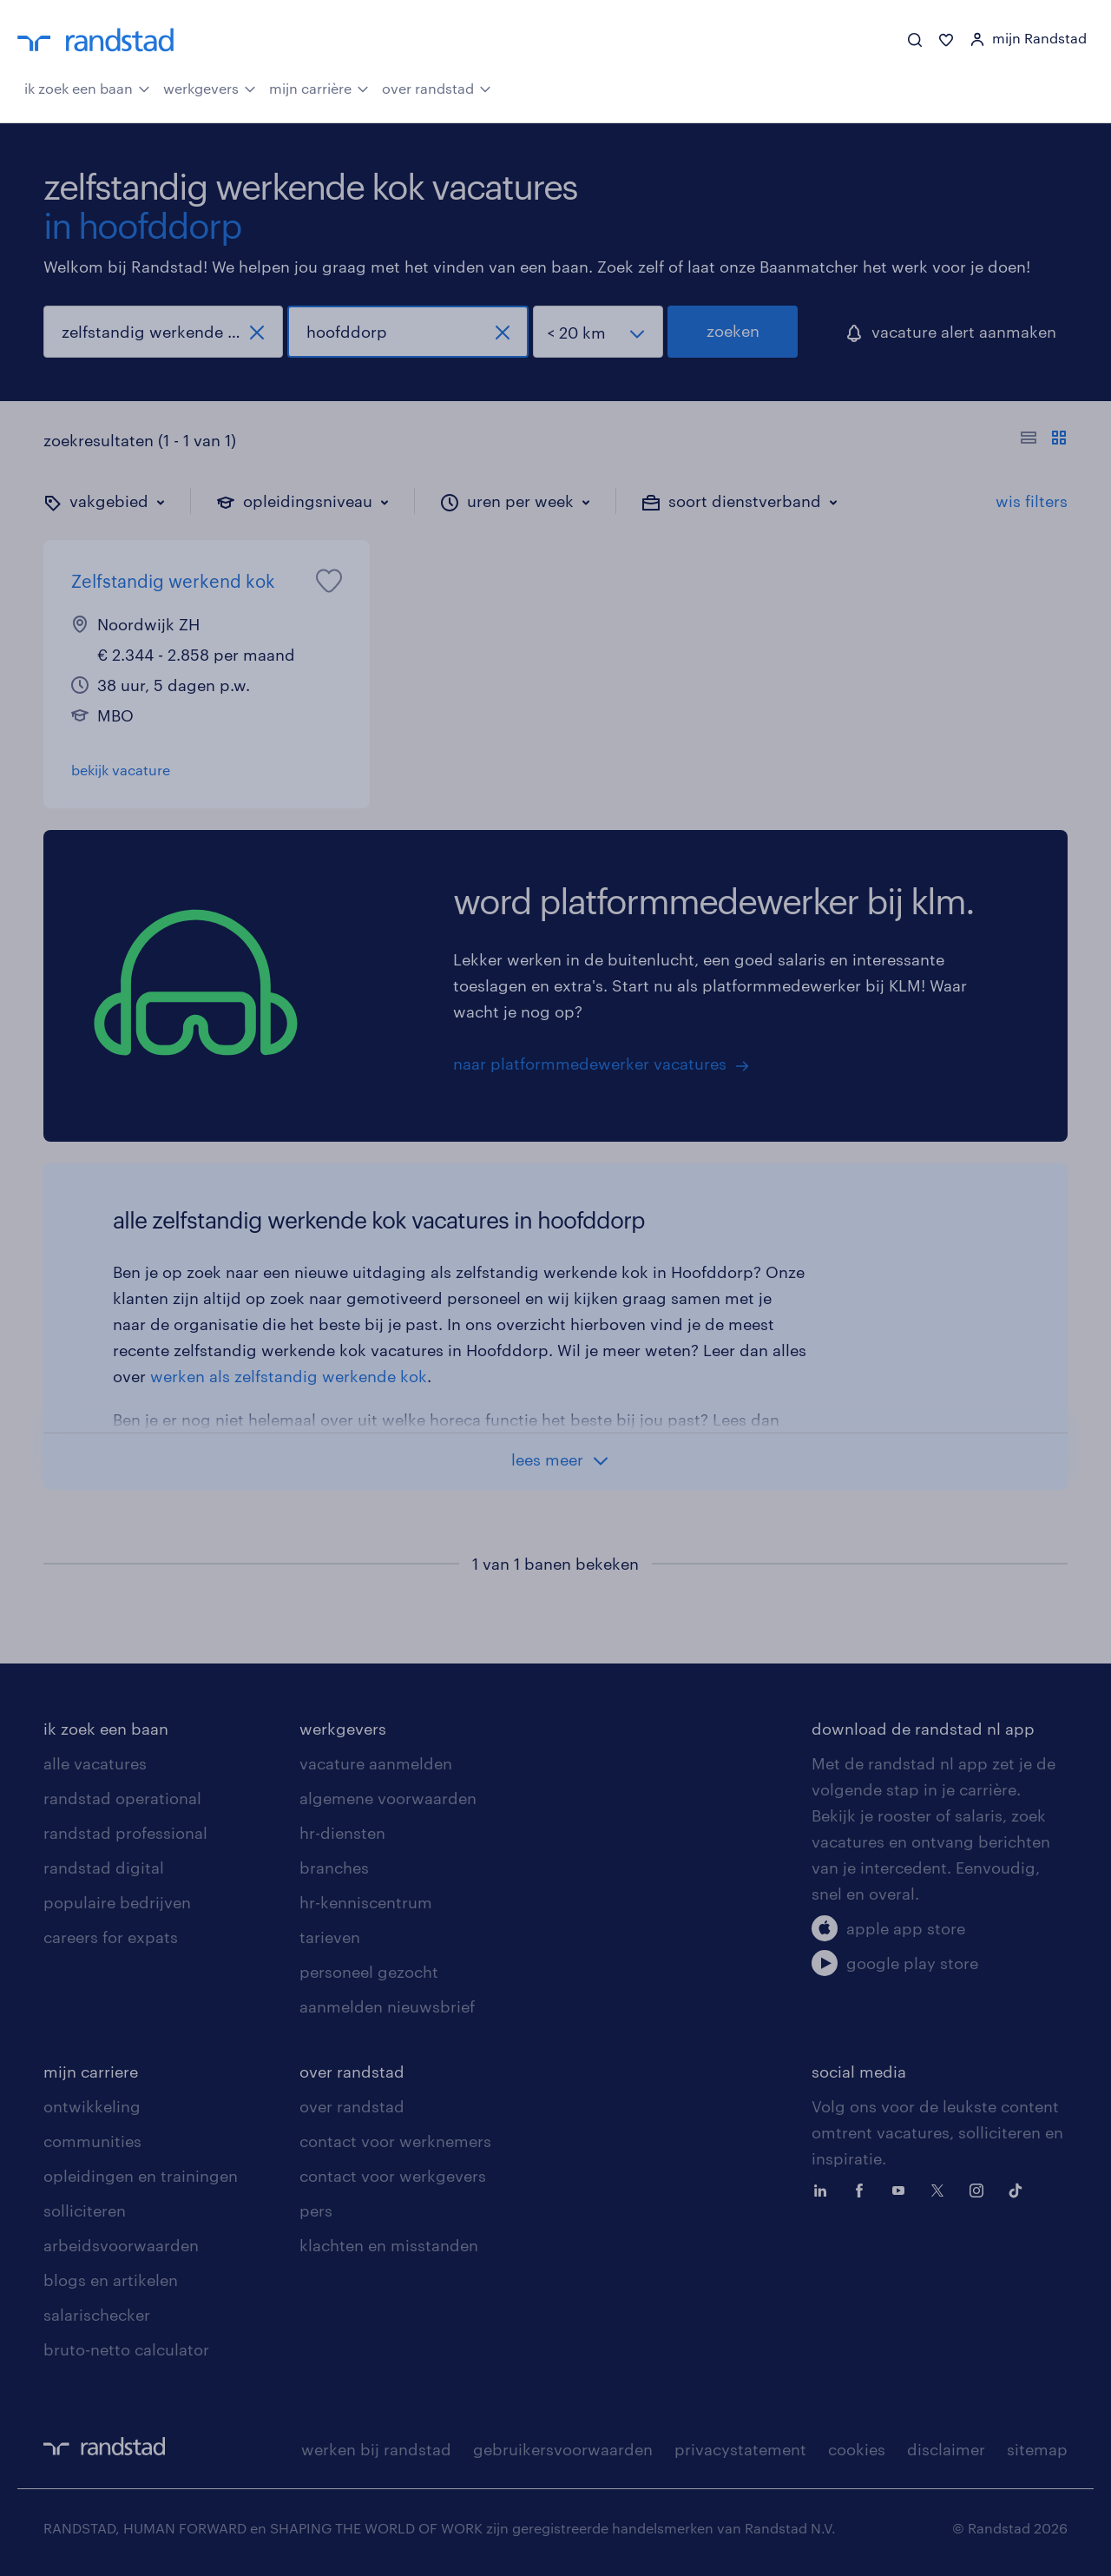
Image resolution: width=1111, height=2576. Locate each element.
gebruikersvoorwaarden (563, 2449)
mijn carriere (90, 2071)
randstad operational (122, 1798)
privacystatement (740, 2449)
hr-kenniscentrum (365, 1902)
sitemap (1037, 2449)
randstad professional (125, 1832)
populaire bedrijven (117, 1902)
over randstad (436, 86)
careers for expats (110, 1937)
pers (315, 2210)
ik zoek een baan (87, 86)
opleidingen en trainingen (140, 2175)
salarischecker (96, 2314)
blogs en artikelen (110, 2279)
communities (92, 2141)
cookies (856, 2449)
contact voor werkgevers (392, 2175)
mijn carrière (319, 86)
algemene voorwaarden (388, 1798)
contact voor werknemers (395, 2141)
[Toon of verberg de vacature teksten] (1044, 440)
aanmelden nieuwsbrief (387, 2006)
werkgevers (209, 86)
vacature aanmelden (375, 1763)
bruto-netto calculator (126, 2349)
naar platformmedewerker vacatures (589, 1063)
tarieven (329, 1937)
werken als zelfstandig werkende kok (288, 1376)
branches (334, 1867)
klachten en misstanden (388, 2245)
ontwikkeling (92, 2106)
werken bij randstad (376, 2449)
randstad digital (103, 1867)
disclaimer (946, 2449)
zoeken (733, 330)
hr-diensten (342, 1832)
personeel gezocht (368, 1971)
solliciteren (84, 2210)
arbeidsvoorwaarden (121, 2245)
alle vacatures (95, 1763)
